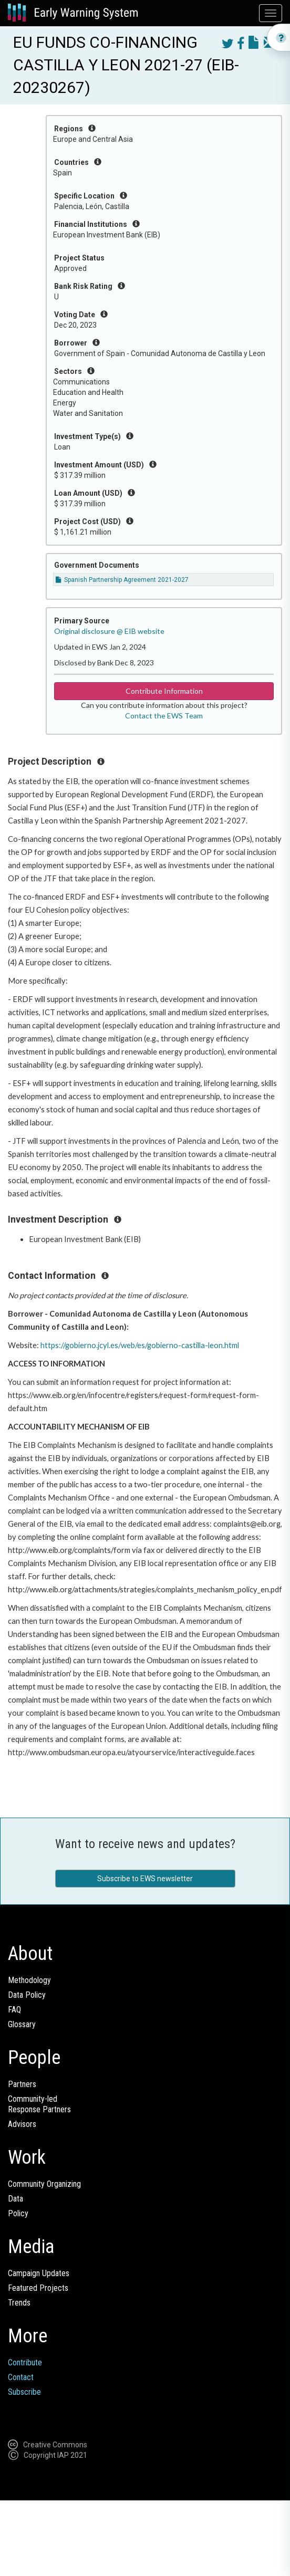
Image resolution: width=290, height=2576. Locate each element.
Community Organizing (44, 2184)
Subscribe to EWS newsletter (145, 1878)
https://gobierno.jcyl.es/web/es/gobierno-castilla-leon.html (139, 1345)
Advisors (22, 2124)
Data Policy (27, 1995)
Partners (22, 2084)
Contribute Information (164, 690)
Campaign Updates (38, 2273)
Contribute (25, 2363)
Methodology (29, 1980)
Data (15, 2199)
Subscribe (24, 2392)
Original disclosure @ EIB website (109, 631)
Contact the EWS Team (164, 715)
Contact (21, 2377)
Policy (18, 2213)
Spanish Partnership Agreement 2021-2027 (122, 579)
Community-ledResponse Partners (39, 2104)
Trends (19, 2303)
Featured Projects (38, 2288)
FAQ (14, 2010)
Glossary (22, 2024)
